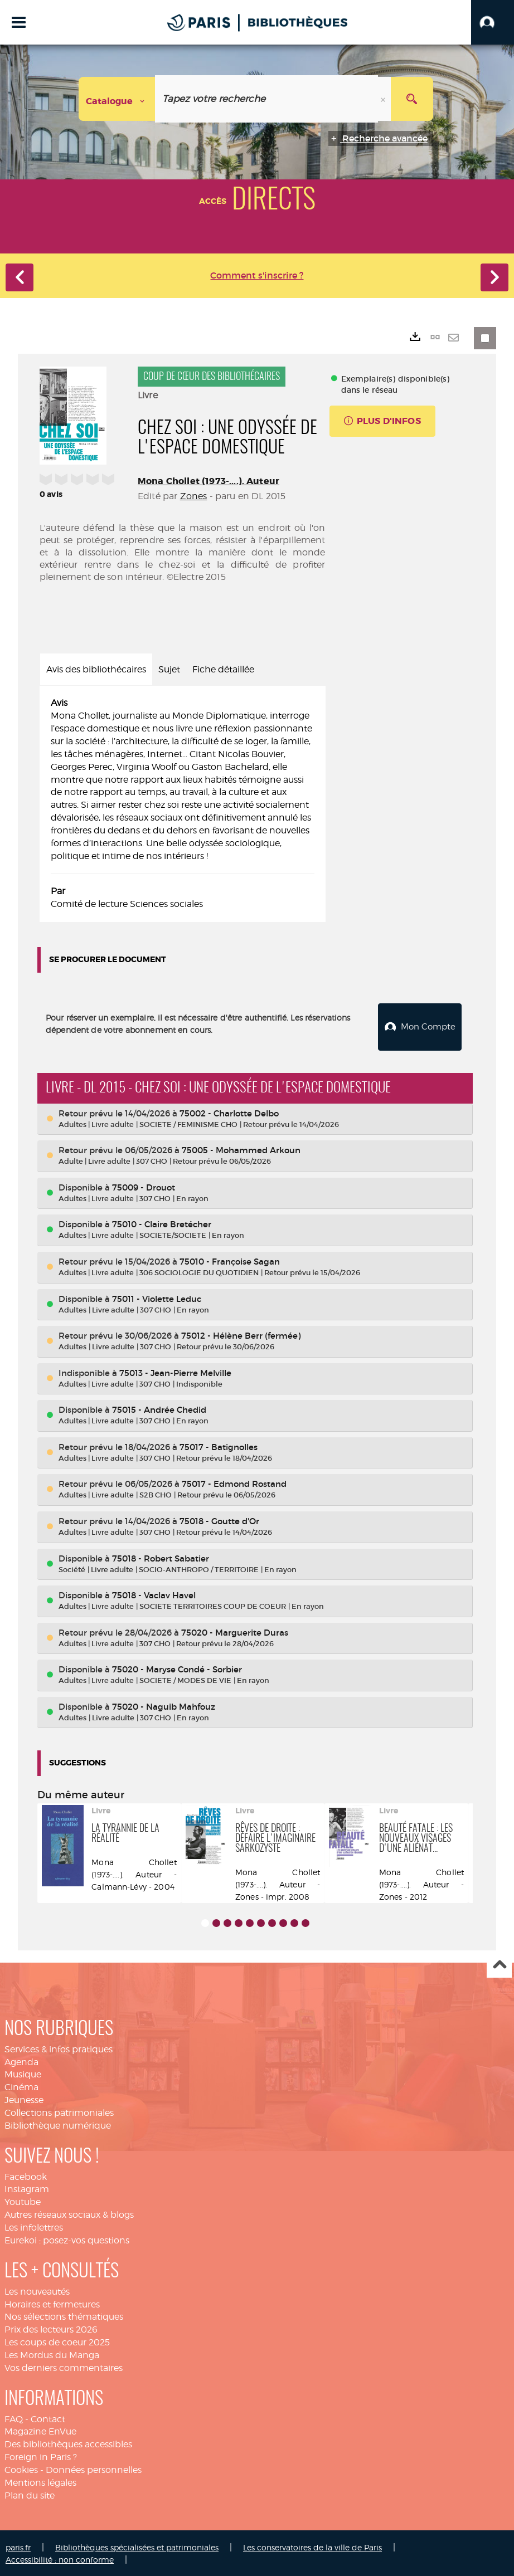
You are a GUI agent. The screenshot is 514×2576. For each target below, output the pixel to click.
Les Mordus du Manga (51, 2353)
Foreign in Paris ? (40, 2455)
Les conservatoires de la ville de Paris (312, 2545)
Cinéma (21, 2085)
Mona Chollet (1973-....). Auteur (208, 481)
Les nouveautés (37, 2289)
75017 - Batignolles (219, 1445)
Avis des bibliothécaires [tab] (96, 669)
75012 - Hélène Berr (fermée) (240, 1334)
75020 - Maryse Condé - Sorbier (177, 1667)
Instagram (26, 2187)
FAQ (13, 2417)
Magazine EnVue (40, 2429)
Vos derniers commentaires (63, 2365)
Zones (193, 496)
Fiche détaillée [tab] (223, 669)
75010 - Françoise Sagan (230, 1260)
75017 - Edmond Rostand (234, 1482)
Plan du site (29, 2493)
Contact (48, 2417)
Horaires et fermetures (52, 2302)
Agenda (21, 2060)
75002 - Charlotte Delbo (229, 1111)
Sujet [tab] (169, 669)
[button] (492, 22)
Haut (499, 1963)
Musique (22, 2072)
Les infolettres (33, 2226)
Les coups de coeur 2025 (57, 2340)
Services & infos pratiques (58, 2047)
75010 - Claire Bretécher (161, 1222)
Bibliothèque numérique (57, 2124)
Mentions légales (40, 2481)
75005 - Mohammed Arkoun (241, 1148)
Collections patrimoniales (59, 2111)
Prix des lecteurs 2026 (51, 2328)
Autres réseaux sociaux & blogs (69, 2213)
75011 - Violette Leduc (156, 1296)
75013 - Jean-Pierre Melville (175, 1370)
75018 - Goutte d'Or (219, 1519)
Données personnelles (94, 2468)
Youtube (22, 2200)
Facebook (25, 2174)
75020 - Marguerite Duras (234, 1630)
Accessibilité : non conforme (60, 2558)
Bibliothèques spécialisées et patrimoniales (137, 2545)
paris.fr (18, 2545)
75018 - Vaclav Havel (154, 1593)
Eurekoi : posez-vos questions (66, 2238)
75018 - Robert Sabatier (160, 1556)
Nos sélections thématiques (63, 2315)
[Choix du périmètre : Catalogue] (117, 99)
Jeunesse (23, 2098)
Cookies (21, 2468)
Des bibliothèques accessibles (68, 2442)
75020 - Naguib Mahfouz (163, 1705)
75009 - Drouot (143, 1185)
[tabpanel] (182, 804)
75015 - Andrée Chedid (159, 1408)
